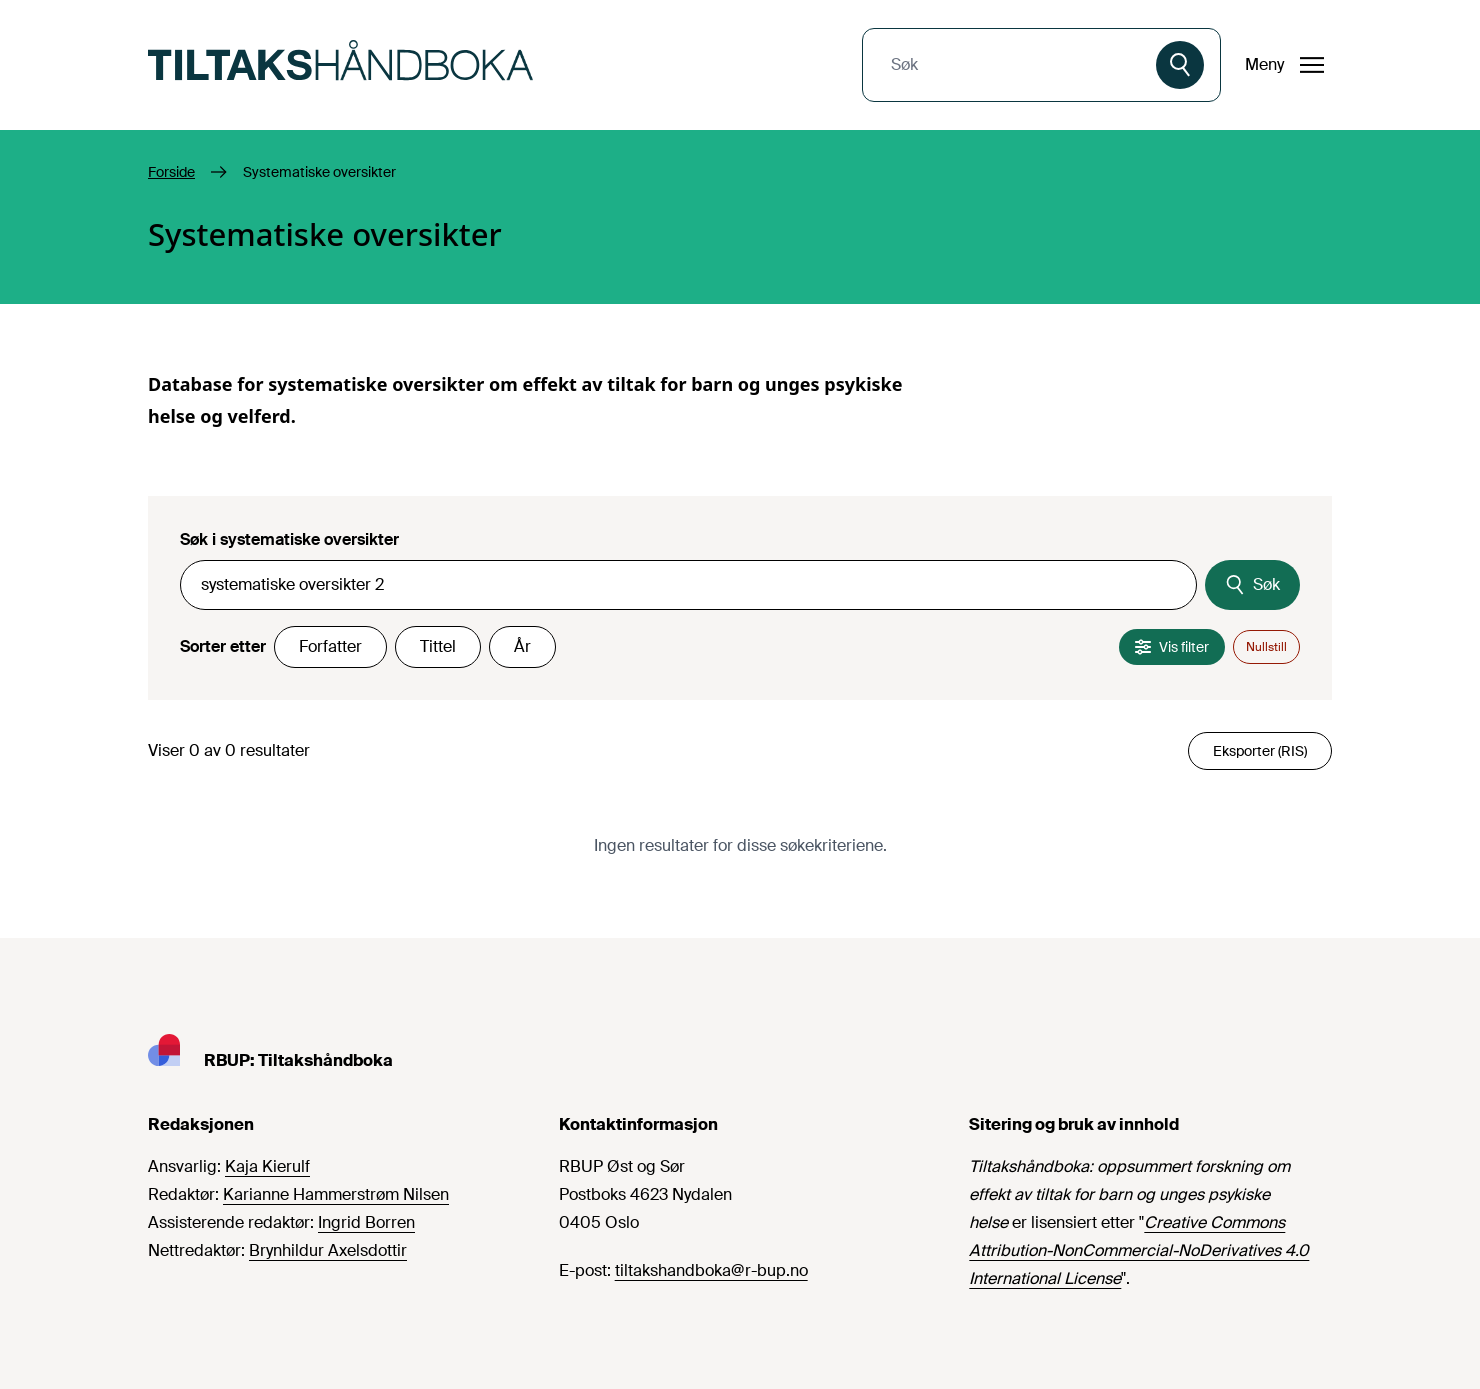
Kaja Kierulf (267, 1166)
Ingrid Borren (366, 1222)
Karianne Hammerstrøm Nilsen (336, 1194)
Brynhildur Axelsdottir (328, 1250)
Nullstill (1266, 647)
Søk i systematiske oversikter (289, 539)
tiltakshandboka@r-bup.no (711, 1270)
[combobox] (1011, 65)
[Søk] (1180, 65)
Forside (171, 172)
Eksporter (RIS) (1260, 751)
